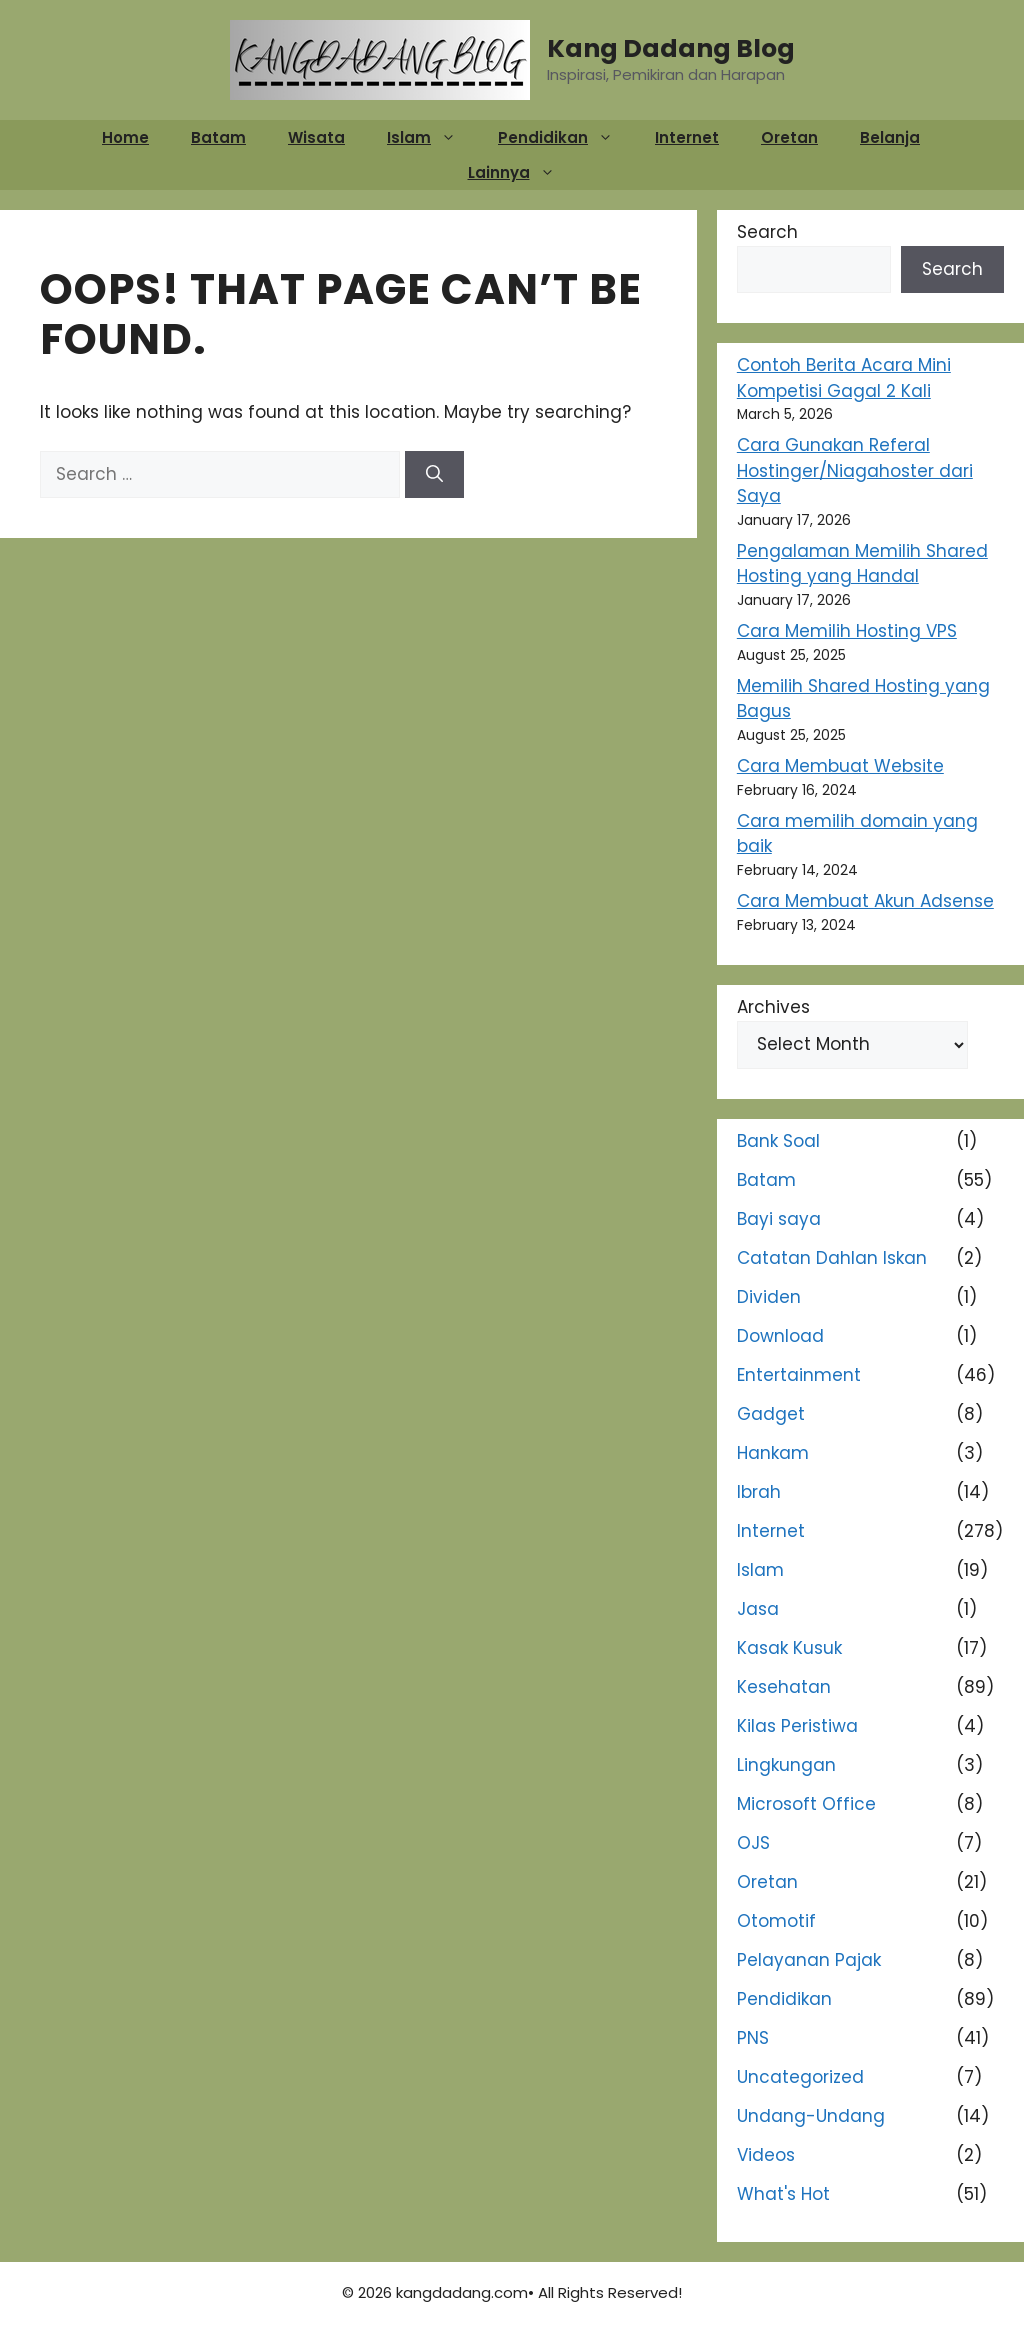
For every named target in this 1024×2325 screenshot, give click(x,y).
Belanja (890, 137)
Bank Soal (778, 1141)
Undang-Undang (811, 2116)
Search (767, 232)
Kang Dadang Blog (671, 48)
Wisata (316, 137)
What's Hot (783, 2194)
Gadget (771, 1414)
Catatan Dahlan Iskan (832, 1258)
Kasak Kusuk (789, 1648)
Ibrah (759, 1492)
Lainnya (521, 172)
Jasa (758, 1609)
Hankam (773, 1453)
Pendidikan (565, 137)
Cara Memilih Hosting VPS (847, 631)
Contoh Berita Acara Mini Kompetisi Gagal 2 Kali (844, 378)
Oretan (789, 137)
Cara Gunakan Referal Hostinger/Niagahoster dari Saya (855, 470)
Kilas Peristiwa (797, 1726)
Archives (773, 1007)
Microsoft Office (806, 1804)
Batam (218, 137)
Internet (687, 137)
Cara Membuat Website (840, 766)
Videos (766, 2155)
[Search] (434, 475)
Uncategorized (800, 2077)
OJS (753, 1843)
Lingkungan (786, 1765)
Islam (431, 137)
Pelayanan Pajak (809, 1960)
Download (780, 1336)
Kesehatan (784, 1687)
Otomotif (776, 1921)
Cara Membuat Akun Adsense (865, 901)
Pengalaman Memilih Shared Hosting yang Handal (862, 564)
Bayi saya (779, 1219)
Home (125, 137)
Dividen (769, 1297)
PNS (753, 2038)
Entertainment (799, 1375)
